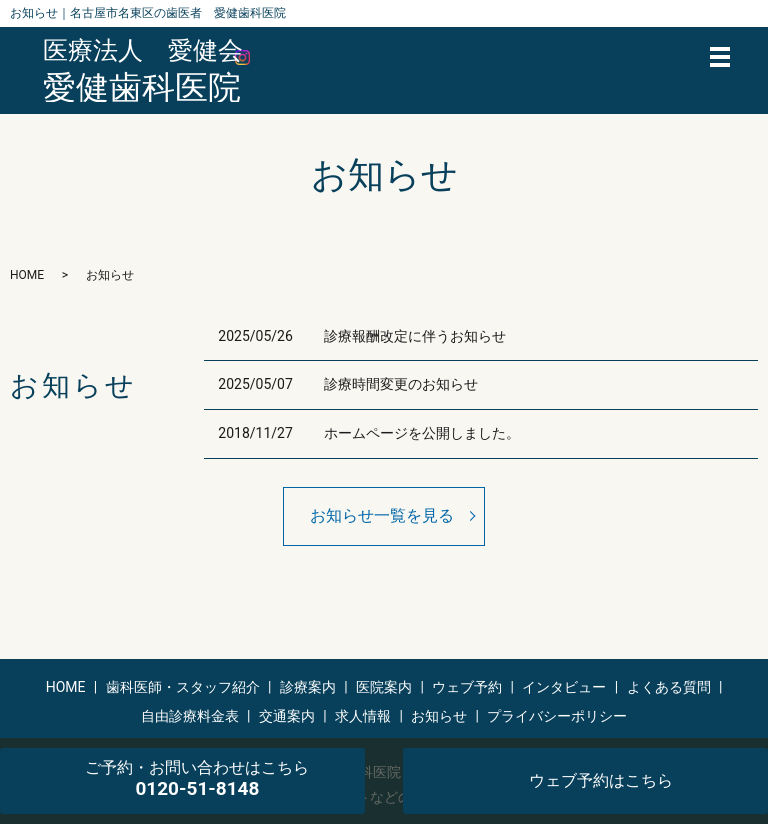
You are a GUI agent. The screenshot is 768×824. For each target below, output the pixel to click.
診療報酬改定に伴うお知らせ (415, 336)
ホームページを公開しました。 (422, 433)
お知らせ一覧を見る (382, 515)
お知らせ (439, 716)
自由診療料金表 (190, 716)
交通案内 (287, 716)
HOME (27, 275)
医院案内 (384, 687)
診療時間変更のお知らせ (401, 384)
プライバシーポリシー (557, 716)
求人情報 (363, 716)
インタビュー (564, 687)
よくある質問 (669, 687)
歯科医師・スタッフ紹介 (183, 687)
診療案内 (308, 687)
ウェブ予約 (467, 687)
